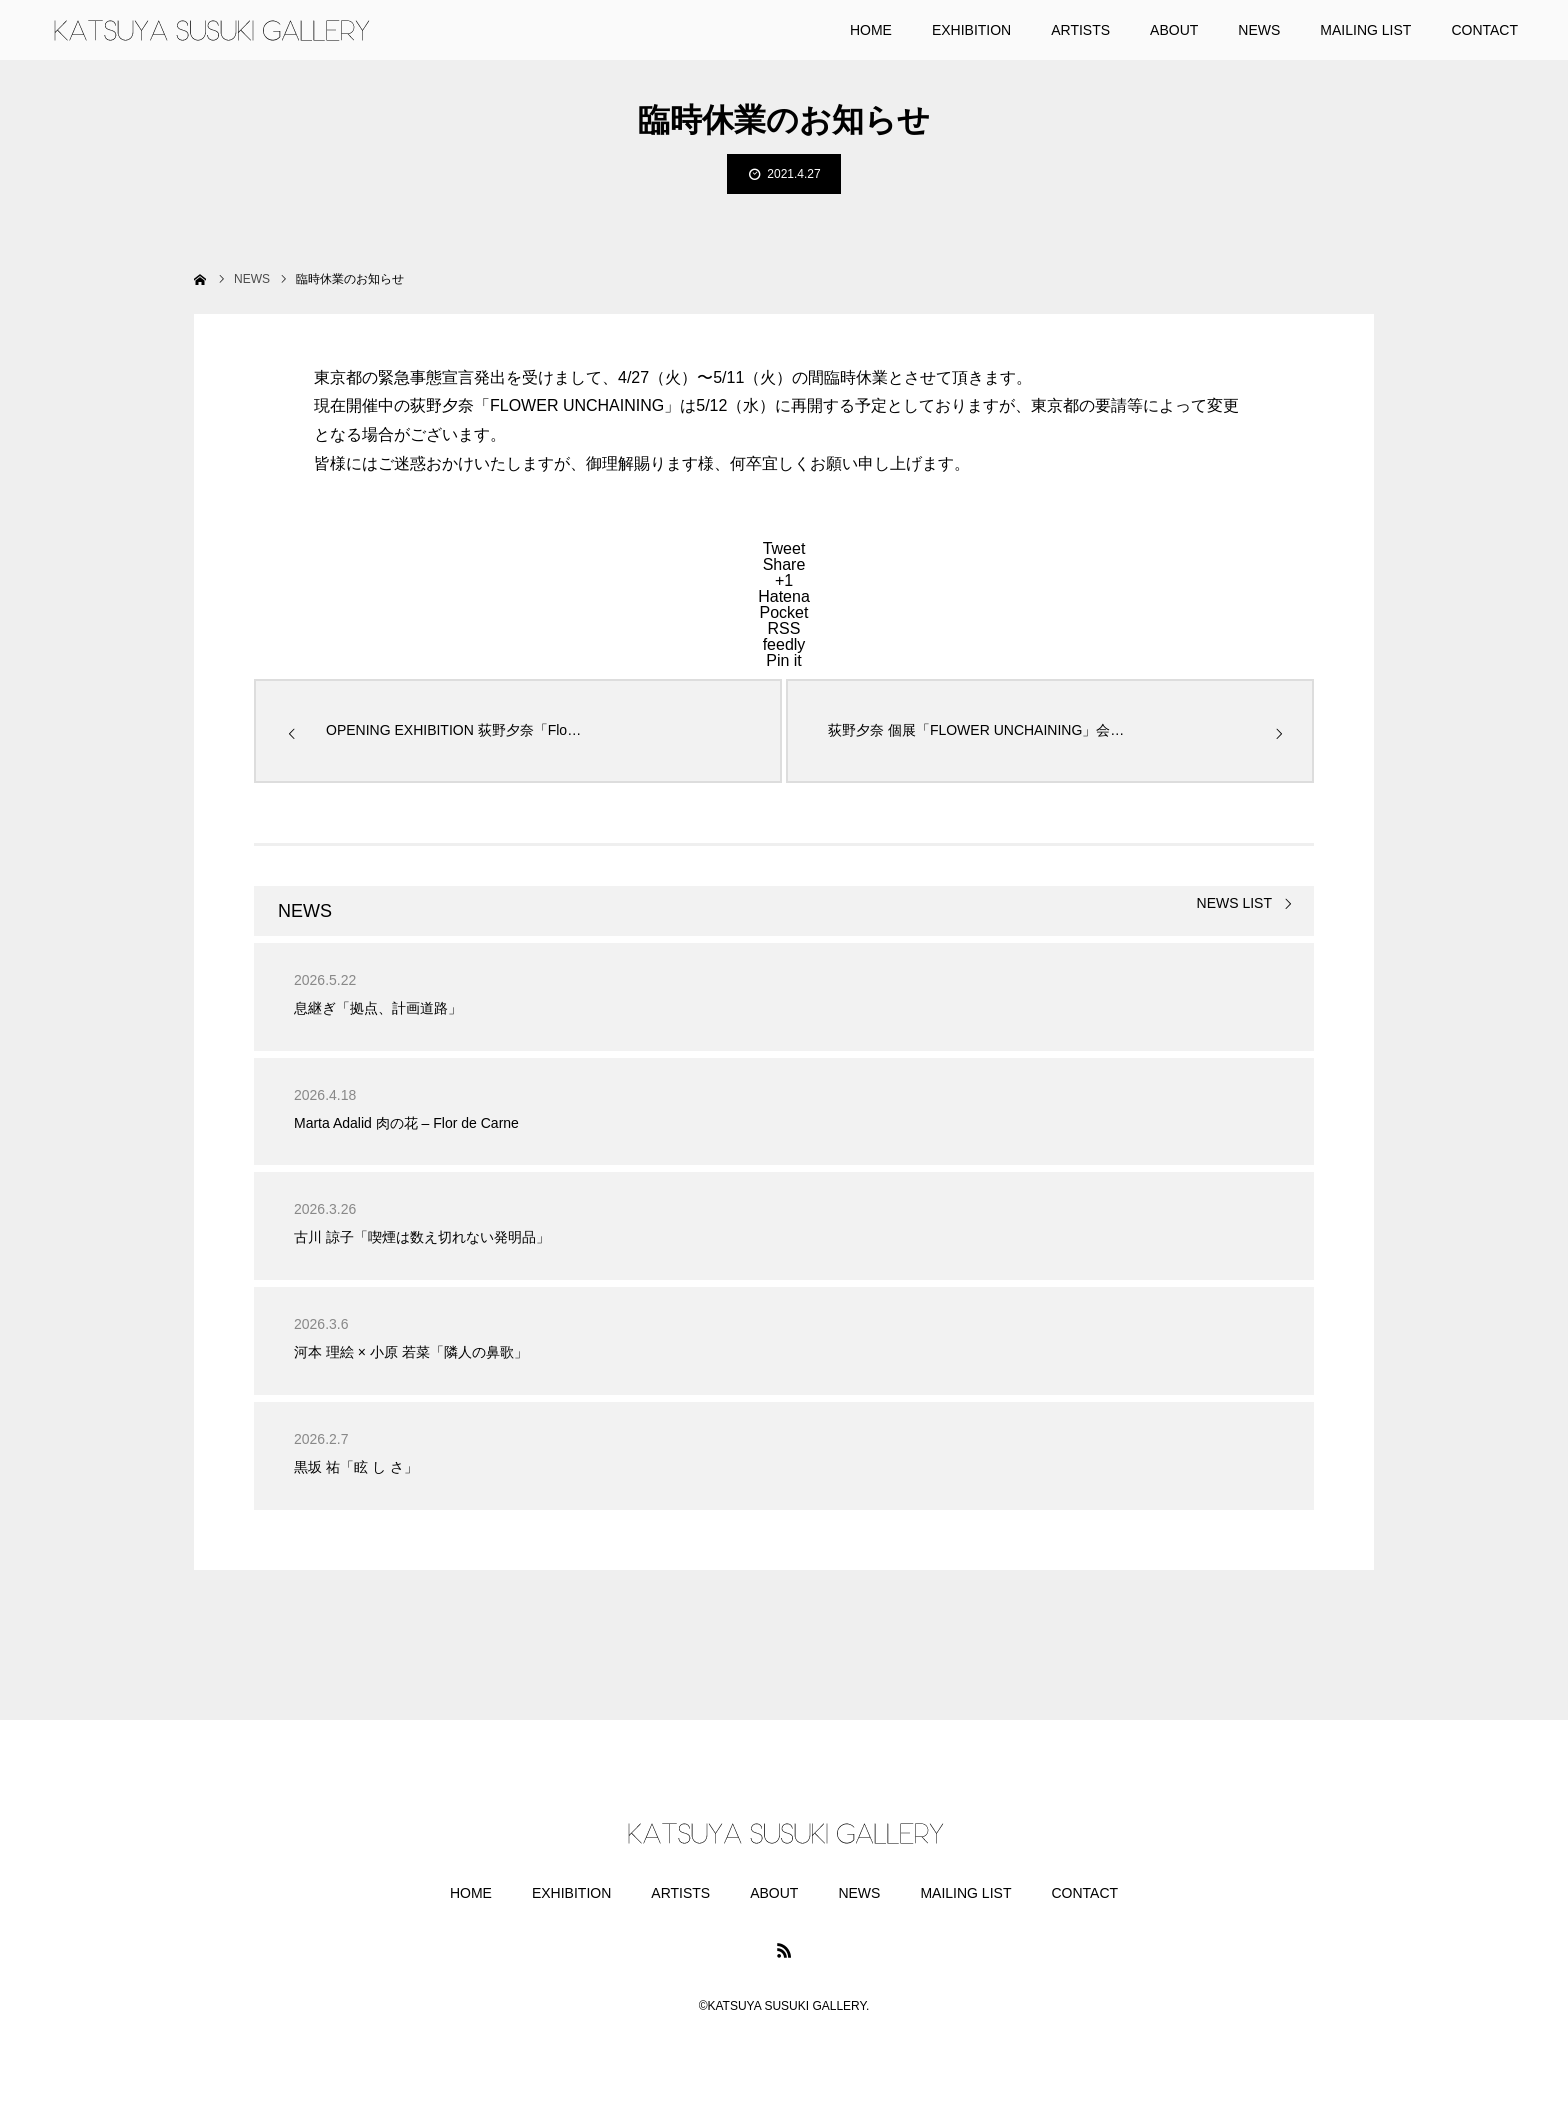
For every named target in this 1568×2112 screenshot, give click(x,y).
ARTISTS (680, 1893)
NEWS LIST (1234, 903)
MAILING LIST (965, 1893)
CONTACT (1084, 1893)
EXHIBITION (571, 1893)
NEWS (859, 1893)
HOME (471, 1893)
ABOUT (774, 1893)
